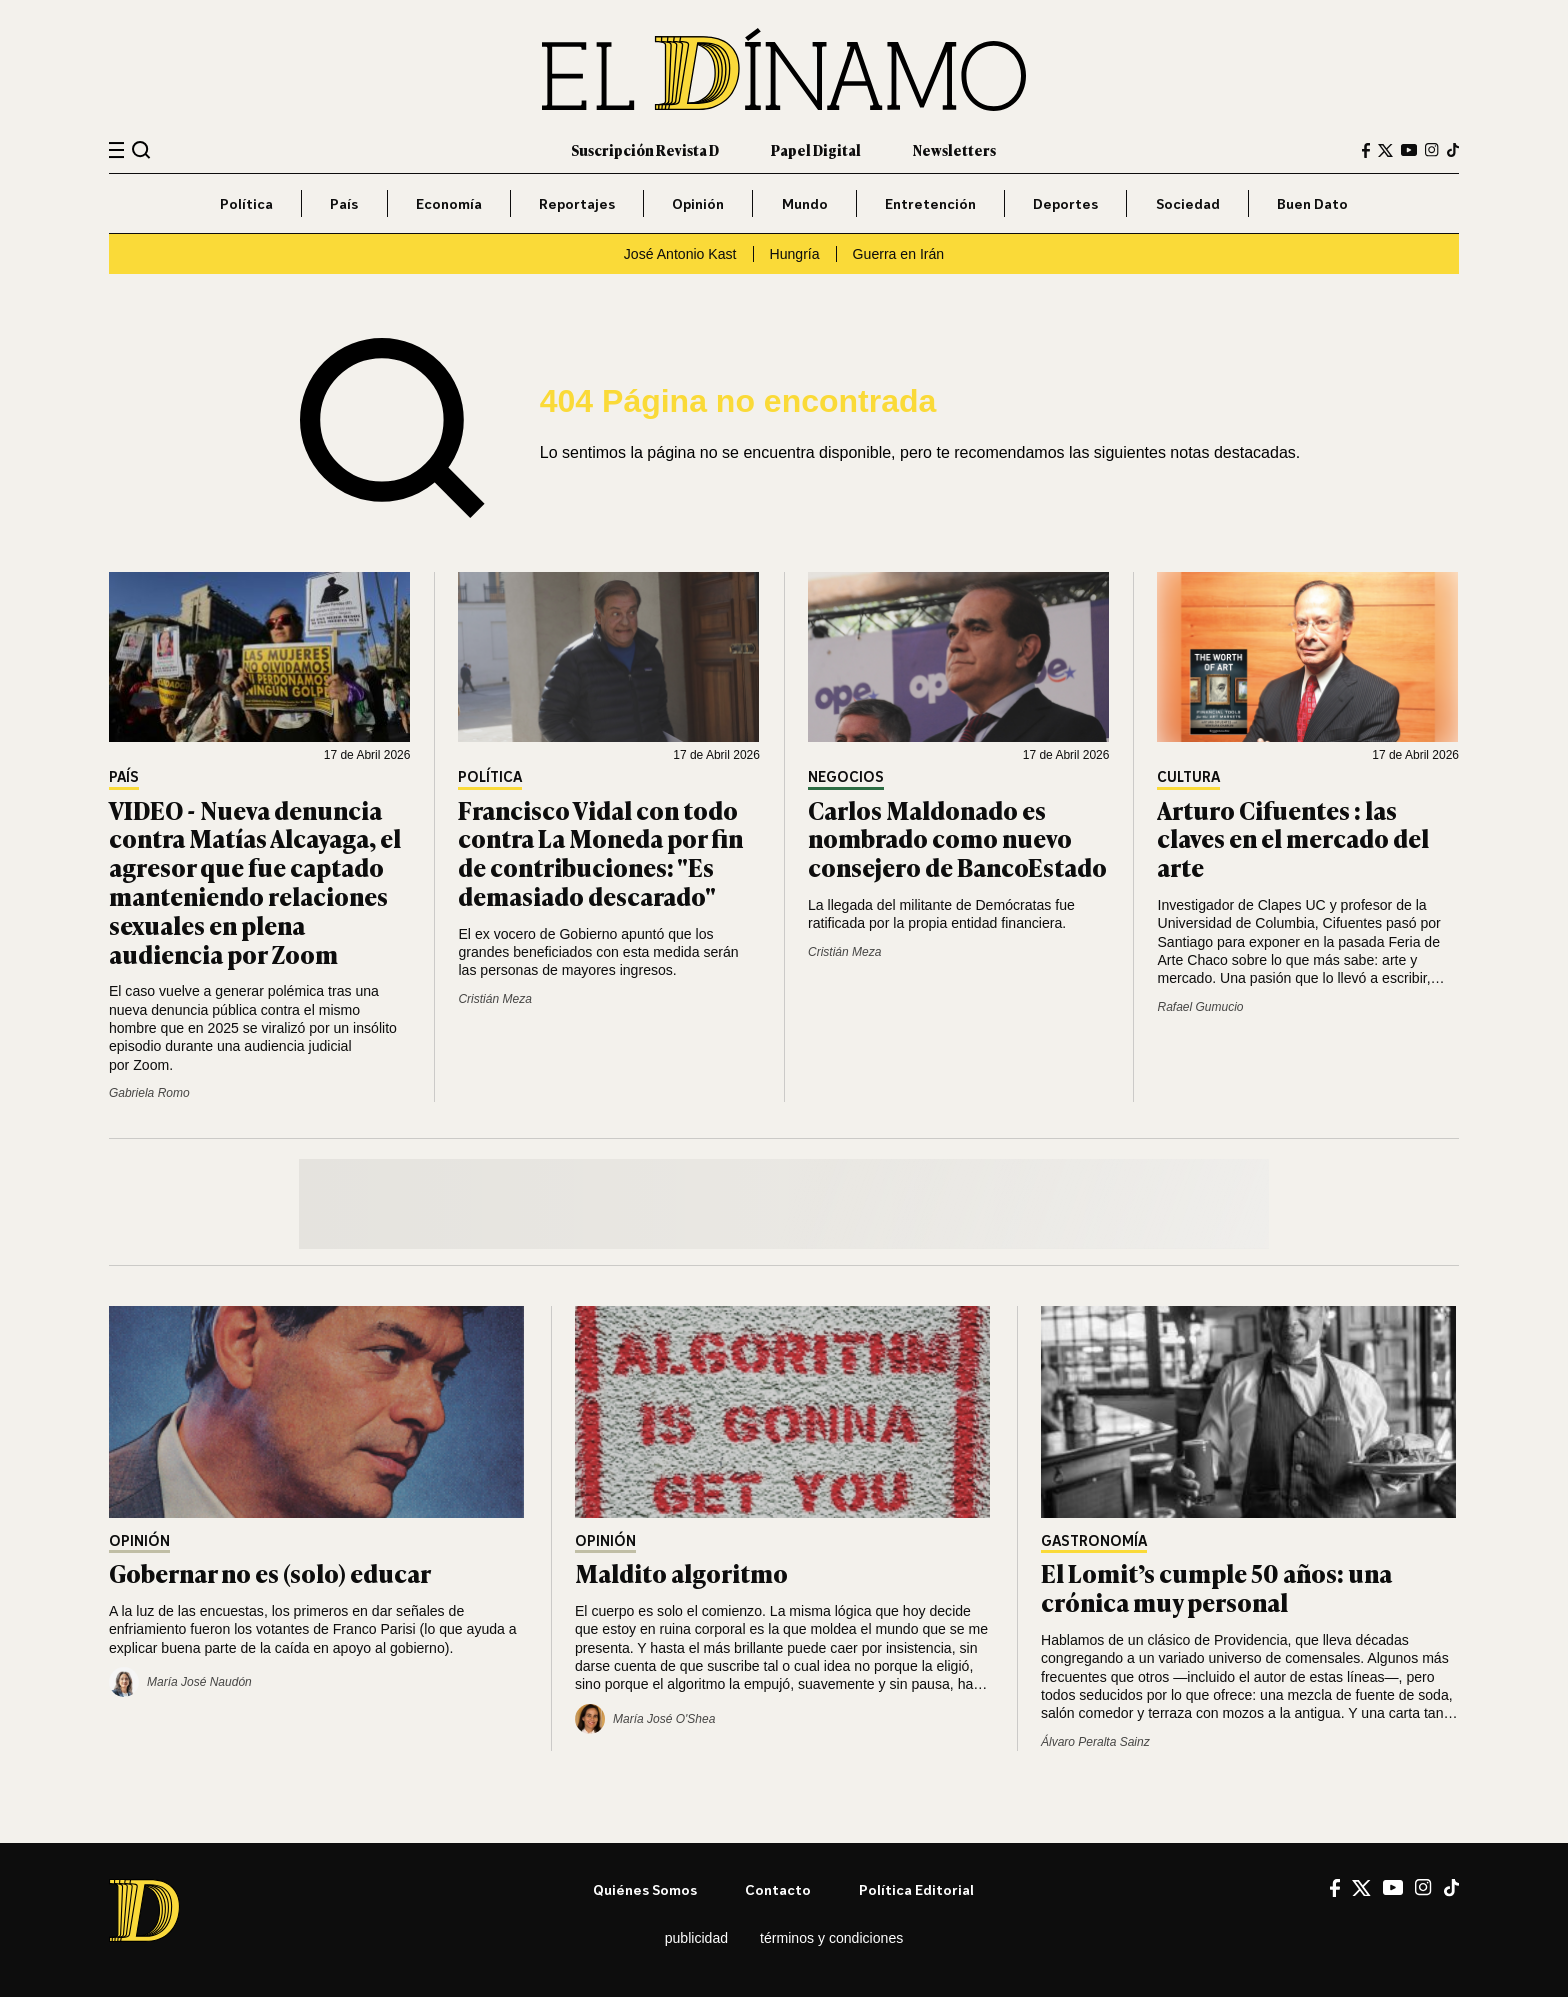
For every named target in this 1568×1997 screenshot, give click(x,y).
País (344, 203)
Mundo (805, 203)
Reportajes (577, 203)
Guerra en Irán (899, 254)
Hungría (795, 254)
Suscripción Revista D (645, 149)
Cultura (1188, 777)
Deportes (1065, 203)
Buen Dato (1312, 203)
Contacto (778, 1889)
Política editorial (916, 1889)
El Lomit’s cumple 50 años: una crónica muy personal (1216, 1587)
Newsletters (954, 149)
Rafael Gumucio (1200, 1007)
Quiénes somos (645, 1889)
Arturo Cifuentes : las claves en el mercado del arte (1293, 838)
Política (246, 203)
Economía (449, 203)
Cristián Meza (494, 999)
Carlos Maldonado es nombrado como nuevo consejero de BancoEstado (957, 838)
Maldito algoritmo (681, 1572)
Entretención (930, 203)
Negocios (846, 777)
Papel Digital (816, 149)
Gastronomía (1094, 1541)
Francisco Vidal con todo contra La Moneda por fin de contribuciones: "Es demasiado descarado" (600, 852)
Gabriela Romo (149, 1093)
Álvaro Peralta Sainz (1095, 1742)
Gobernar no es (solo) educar (270, 1572)
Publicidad (696, 1938)
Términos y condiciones (831, 1938)
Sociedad (1188, 203)
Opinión (698, 203)
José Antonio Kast (680, 254)
